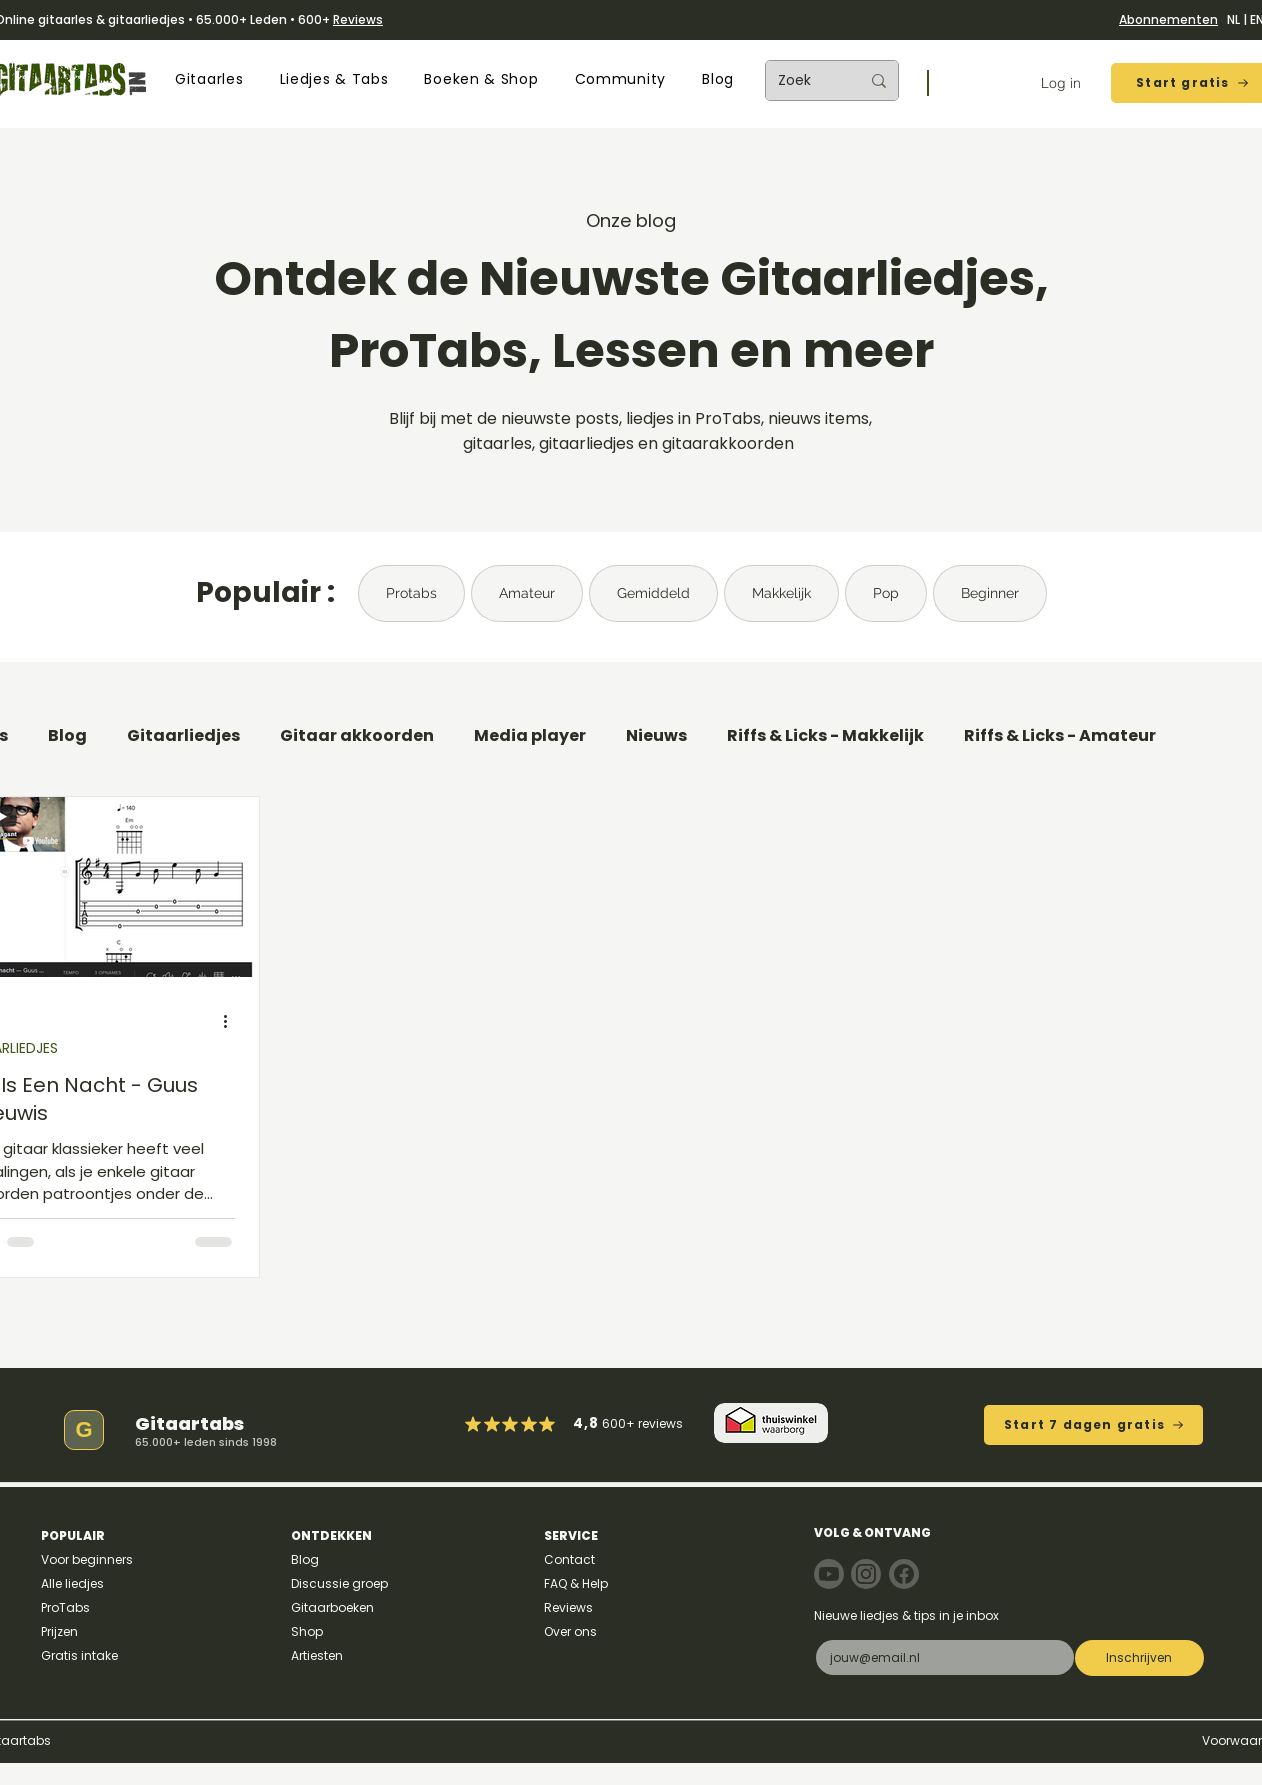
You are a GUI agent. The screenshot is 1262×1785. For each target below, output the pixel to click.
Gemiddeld (653, 593)
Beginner (990, 593)
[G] (84, 1430)
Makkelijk (781, 593)
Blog (67, 736)
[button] (209, 79)
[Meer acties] (232, 1022)
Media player (530, 736)
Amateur (527, 593)
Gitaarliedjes (183, 736)
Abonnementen (1168, 19)
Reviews (358, 19)
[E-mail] (939, 1657)
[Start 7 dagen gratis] (1093, 1425)
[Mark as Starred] (529, 1424)
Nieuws (656, 736)
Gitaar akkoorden (357, 736)
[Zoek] (804, 80)
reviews (660, 1423)
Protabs (411, 593)
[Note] (829, 1574)
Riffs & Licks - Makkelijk (825, 736)
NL (1233, 19)
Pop (886, 593)
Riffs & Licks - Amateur (1060, 736)
